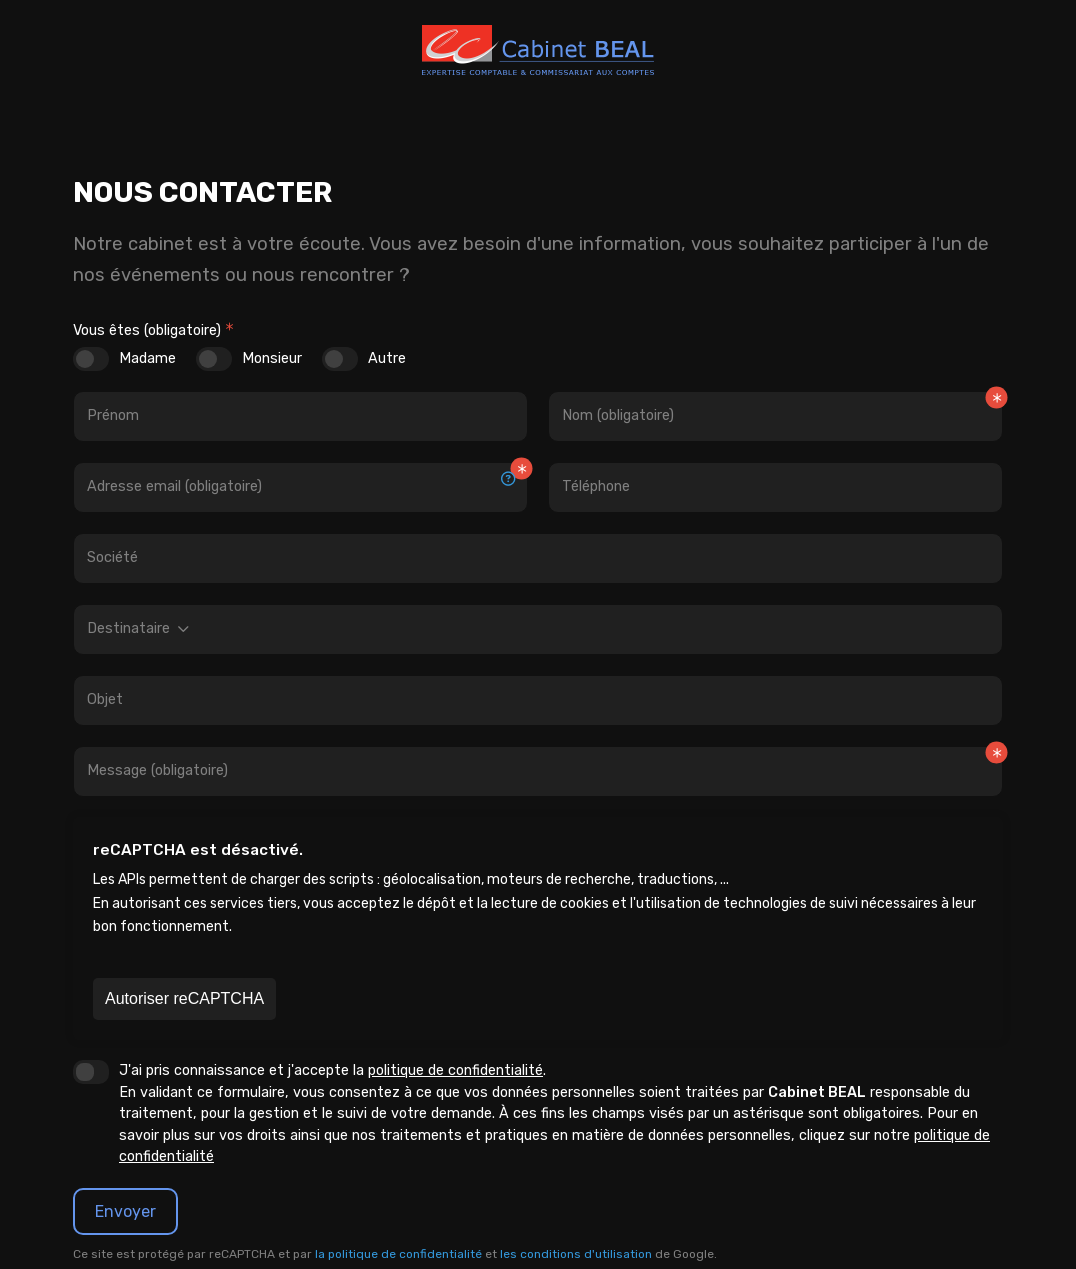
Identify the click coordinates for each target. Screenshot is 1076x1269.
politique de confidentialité (455, 1070)
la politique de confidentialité (398, 1254)
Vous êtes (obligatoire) (147, 330)
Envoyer (125, 1211)
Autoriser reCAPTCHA (184, 998)
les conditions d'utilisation (576, 1254)
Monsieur (272, 358)
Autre (387, 358)
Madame (147, 358)
